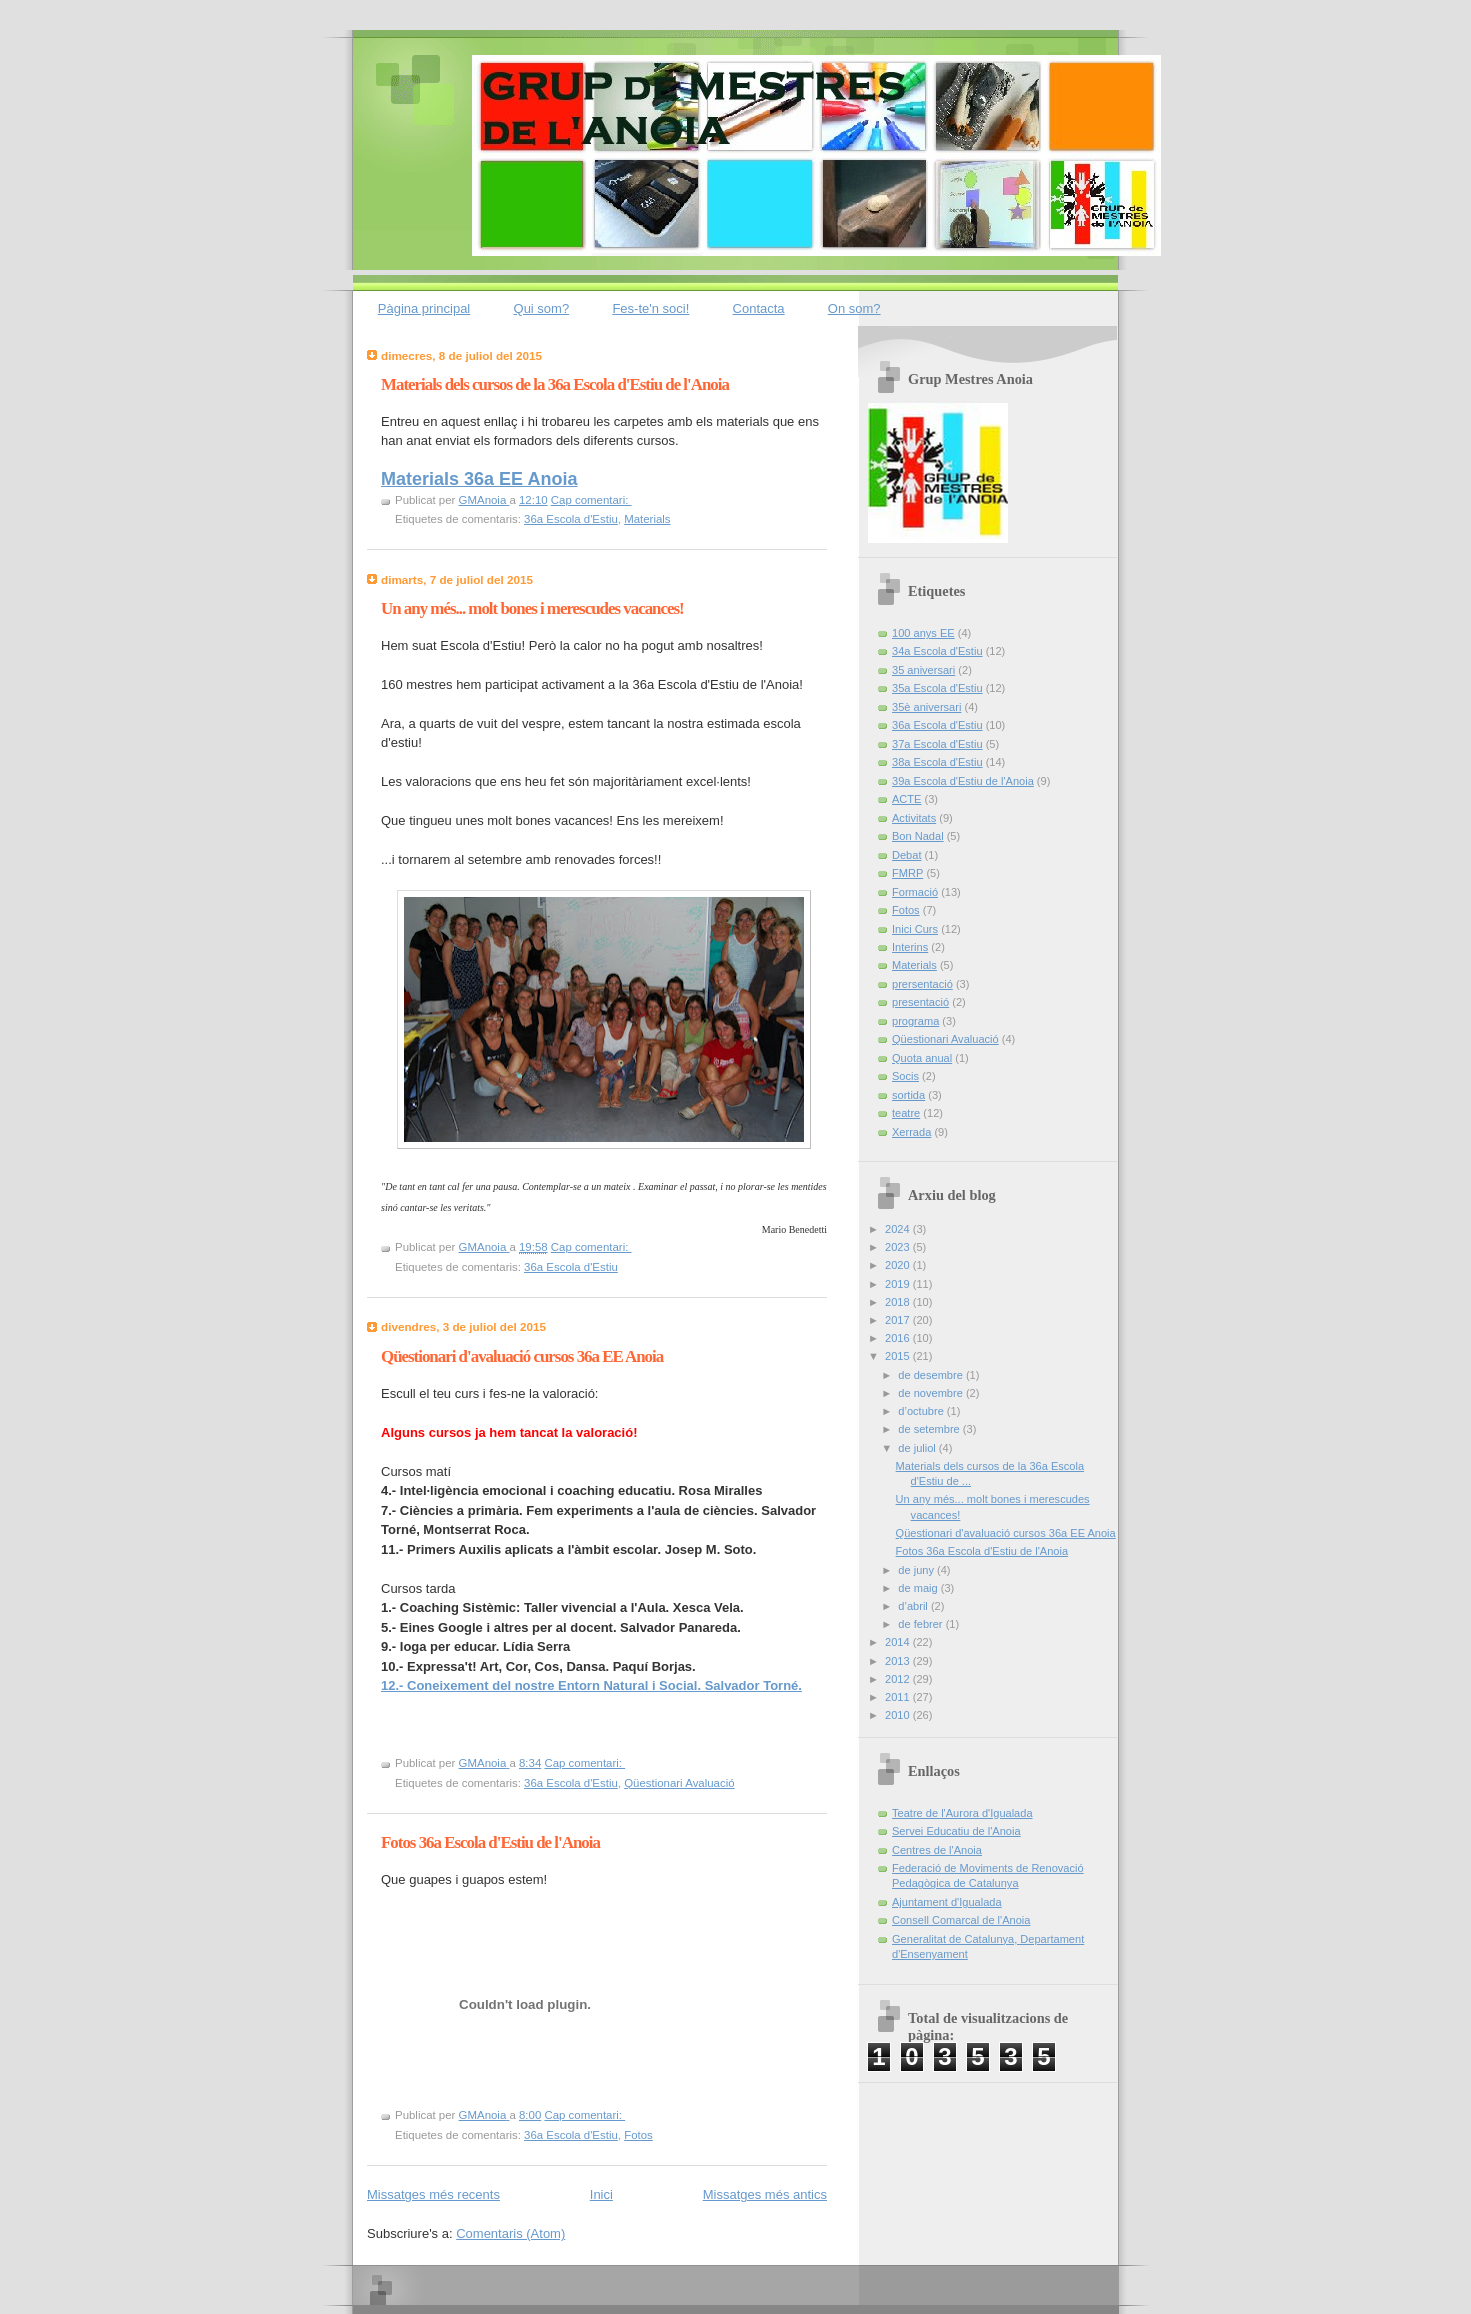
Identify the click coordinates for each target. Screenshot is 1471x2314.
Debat (906, 855)
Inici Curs (915, 929)
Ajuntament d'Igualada (947, 1902)
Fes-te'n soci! (650, 308)
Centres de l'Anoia (937, 1850)
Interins (910, 947)
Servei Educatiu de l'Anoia (956, 1831)
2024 (899, 1229)
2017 (899, 1320)
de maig (919, 1588)
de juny (917, 1570)
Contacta (759, 308)
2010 (899, 1715)
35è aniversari (926, 707)
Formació (915, 892)
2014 (899, 1642)
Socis (905, 1076)
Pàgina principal (424, 308)
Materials (647, 519)
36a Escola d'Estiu (571, 519)
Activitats (914, 818)
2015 (899, 1356)
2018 (899, 1302)
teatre (906, 1113)
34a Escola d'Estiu (937, 651)
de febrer (921, 1624)
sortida (908, 1095)
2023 (899, 1247)
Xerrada (911, 1132)
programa (915, 1021)
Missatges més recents (433, 2194)
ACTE (906, 799)
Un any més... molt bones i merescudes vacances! (532, 608)
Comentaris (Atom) (510, 2233)
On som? (854, 308)
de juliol (918, 1448)
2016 (899, 1338)
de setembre (930, 1429)
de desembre (932, 1375)
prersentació (922, 984)
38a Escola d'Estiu (937, 762)
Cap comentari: (591, 500)
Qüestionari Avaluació (679, 1783)
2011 (899, 1697)
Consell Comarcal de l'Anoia (961, 1920)
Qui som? (542, 308)
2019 (899, 1284)
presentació (920, 1002)
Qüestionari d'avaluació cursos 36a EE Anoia (522, 1356)
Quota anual (922, 1058)
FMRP (907, 873)
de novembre (932, 1393)
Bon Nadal (918, 836)
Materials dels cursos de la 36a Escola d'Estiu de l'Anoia (555, 384)
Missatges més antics (765, 2194)
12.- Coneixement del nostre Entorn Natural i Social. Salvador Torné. (591, 1685)
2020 (899, 1265)
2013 (899, 1661)
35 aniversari (923, 670)
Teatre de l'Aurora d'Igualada (962, 1813)
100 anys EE (923, 633)
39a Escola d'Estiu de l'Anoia (963, 781)
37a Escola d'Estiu (937, 744)
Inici (601, 2194)
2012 (899, 1679)
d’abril (914, 1606)
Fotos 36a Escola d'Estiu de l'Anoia (490, 1842)
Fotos (638, 2135)
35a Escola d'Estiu (937, 688)
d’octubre (922, 1411)
